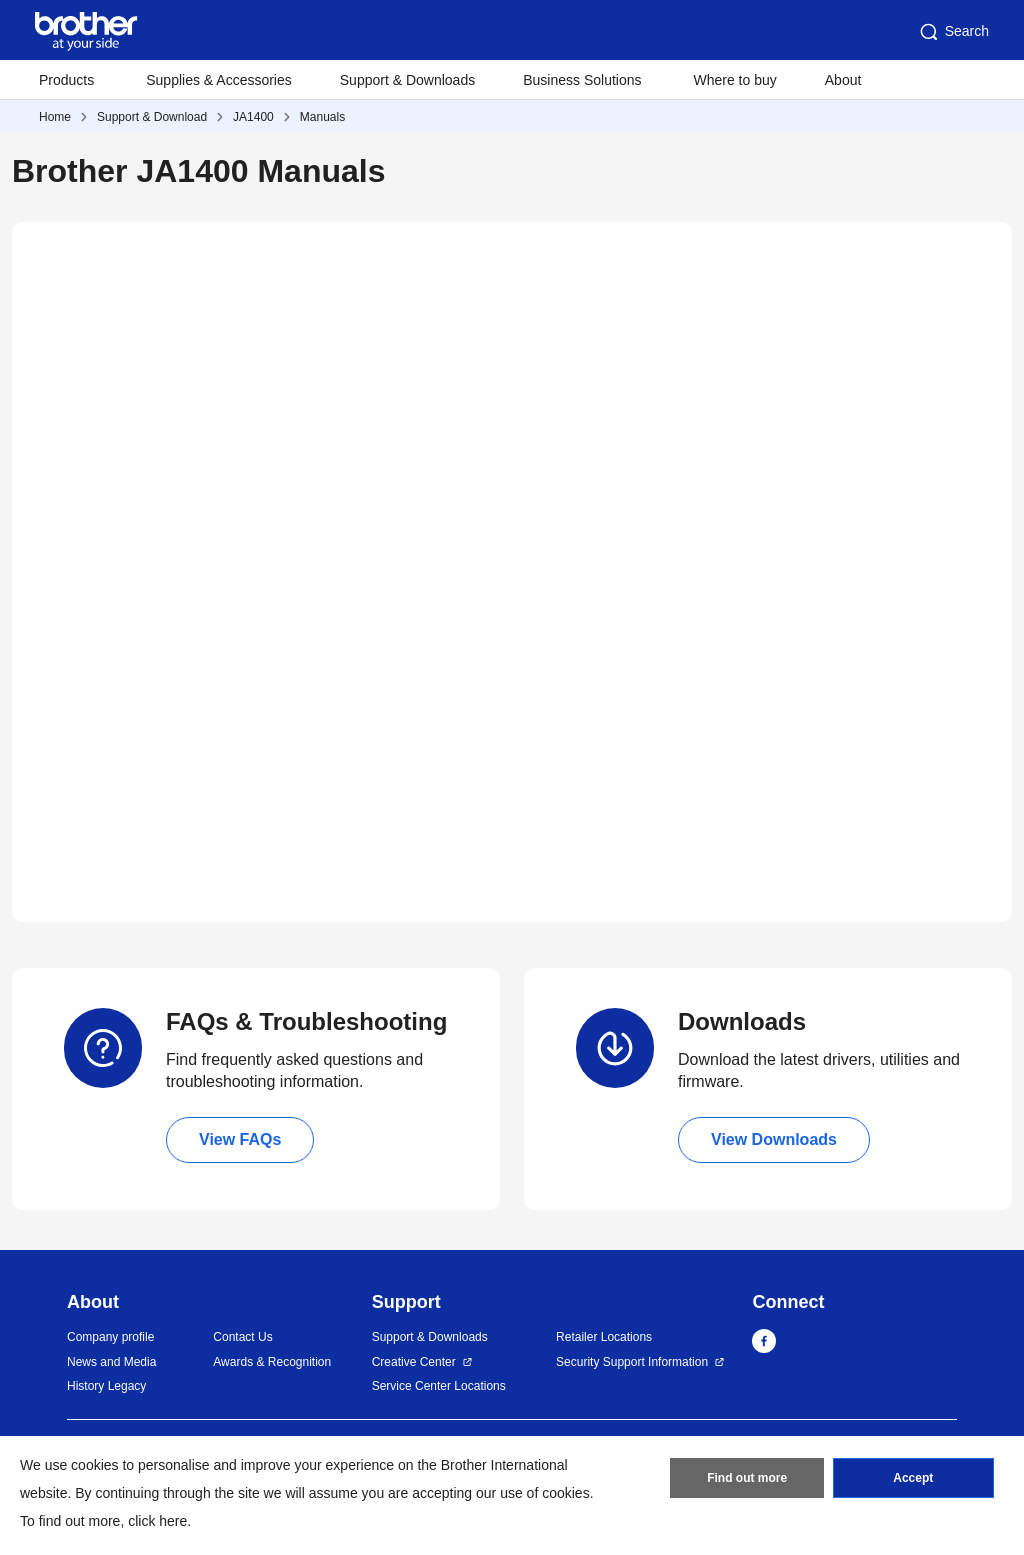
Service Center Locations (439, 1386)
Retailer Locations (604, 1337)
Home (55, 117)
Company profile (110, 1337)
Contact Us (242, 1337)
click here (157, 1521)
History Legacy (106, 1386)
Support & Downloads (407, 80)
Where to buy (735, 80)
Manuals (322, 117)
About (843, 80)
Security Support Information (632, 1362)
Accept (913, 1478)
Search (953, 32)
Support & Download (152, 117)
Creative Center (414, 1362)
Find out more (747, 1478)
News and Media (111, 1362)
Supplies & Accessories (219, 80)
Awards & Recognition (272, 1362)
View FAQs (240, 1139)
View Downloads (774, 1139)
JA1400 (253, 117)
